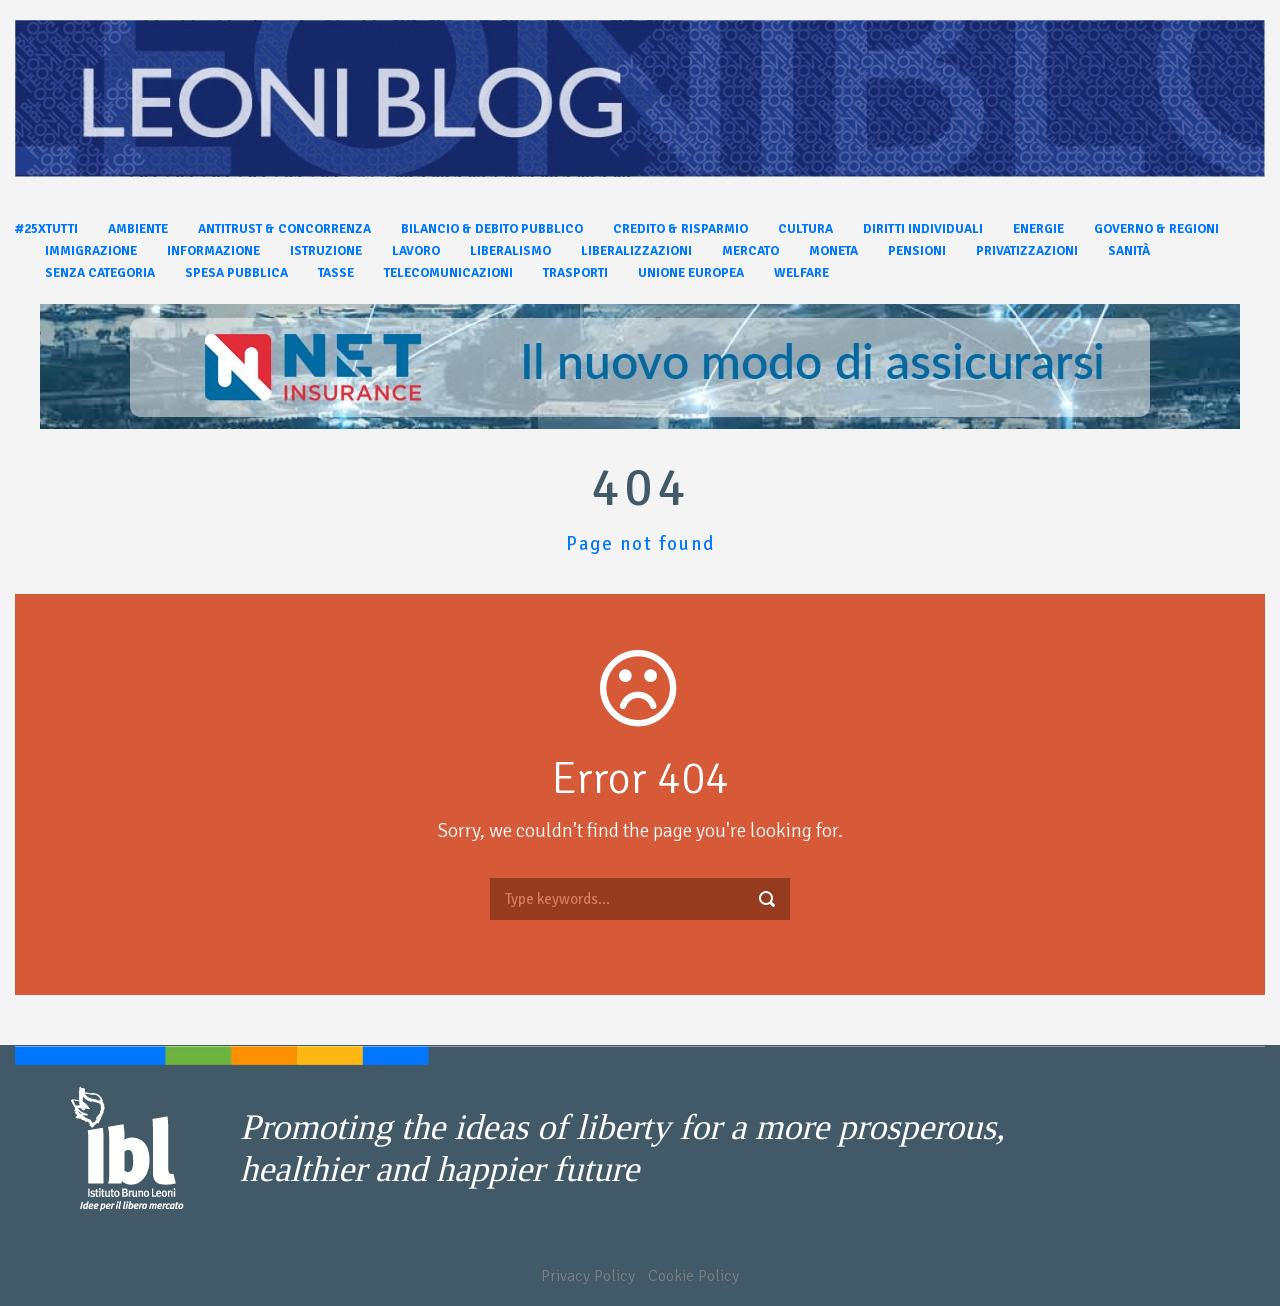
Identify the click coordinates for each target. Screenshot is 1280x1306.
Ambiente (138, 229)
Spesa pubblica (236, 273)
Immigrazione (91, 251)
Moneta (833, 251)
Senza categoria (100, 273)
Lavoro (416, 251)
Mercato (750, 251)
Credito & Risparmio (680, 229)
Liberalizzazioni (636, 251)
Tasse (336, 273)
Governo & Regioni (1156, 229)
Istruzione (326, 251)
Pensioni (917, 251)
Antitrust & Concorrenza (284, 229)
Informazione (213, 251)
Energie (1038, 229)
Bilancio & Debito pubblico (492, 229)
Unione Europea (691, 273)
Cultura (805, 229)
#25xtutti (46, 229)
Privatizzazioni (1027, 251)
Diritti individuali (923, 229)
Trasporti (575, 273)
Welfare (801, 273)
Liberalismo (510, 251)
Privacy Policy (588, 1276)
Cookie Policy (693, 1276)
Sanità (1129, 251)
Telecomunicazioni (448, 273)
